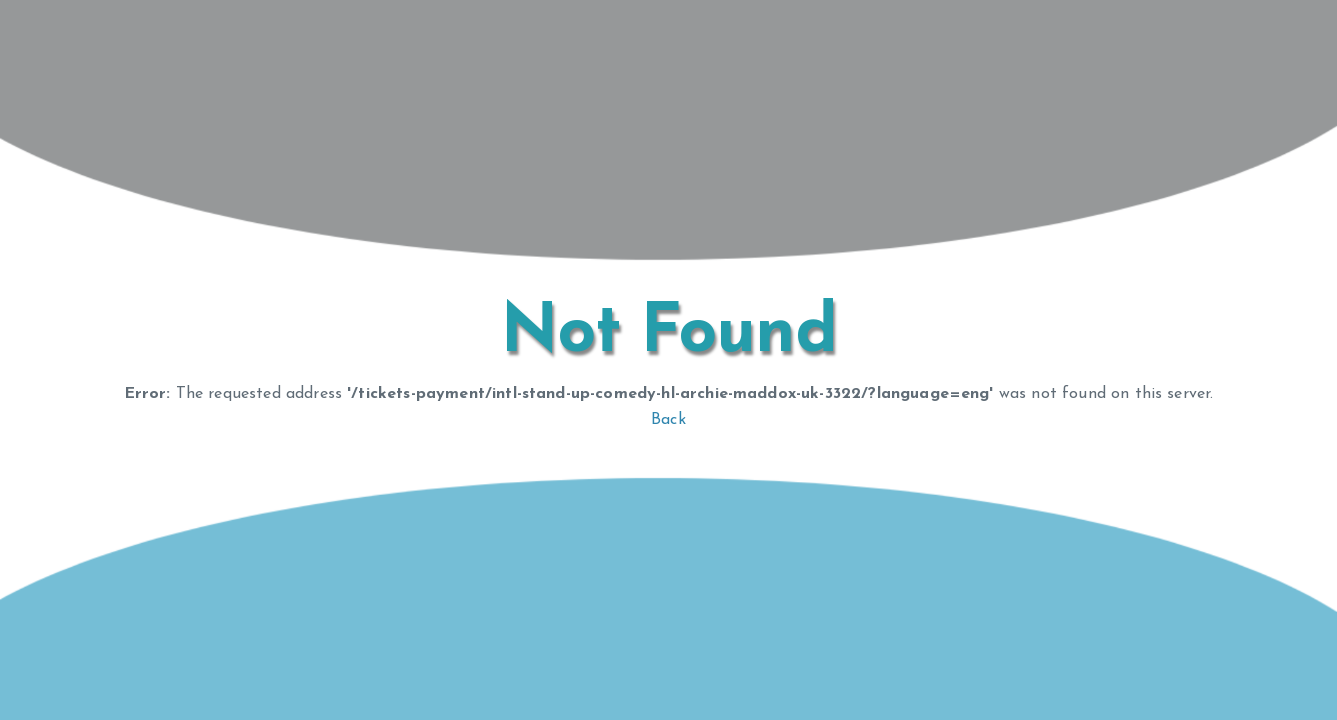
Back (668, 420)
